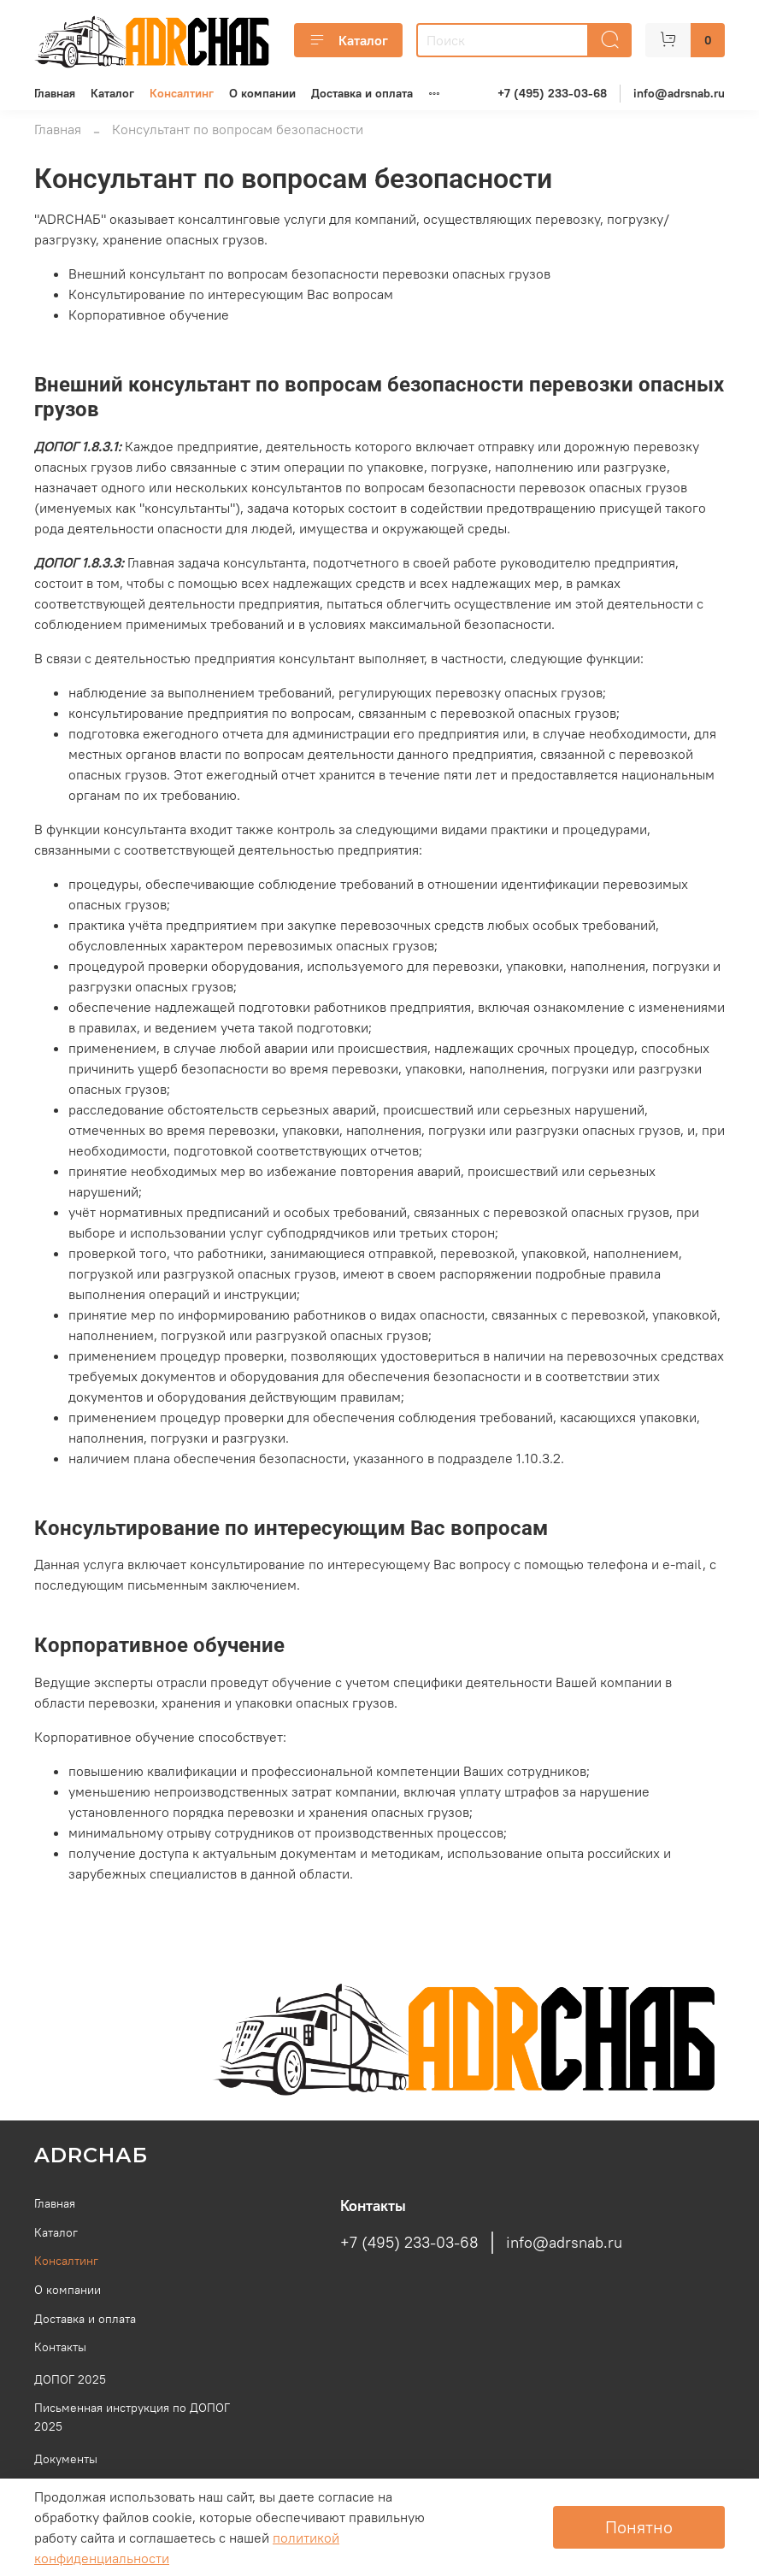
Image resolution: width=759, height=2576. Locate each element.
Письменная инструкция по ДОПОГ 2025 (132, 2417)
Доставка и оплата (362, 93)
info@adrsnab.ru (679, 93)
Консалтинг (182, 93)
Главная (54, 93)
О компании (262, 93)
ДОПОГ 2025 (70, 2379)
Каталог (348, 40)
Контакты (60, 2347)
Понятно (639, 2527)
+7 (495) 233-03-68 (552, 93)
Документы (65, 2459)
